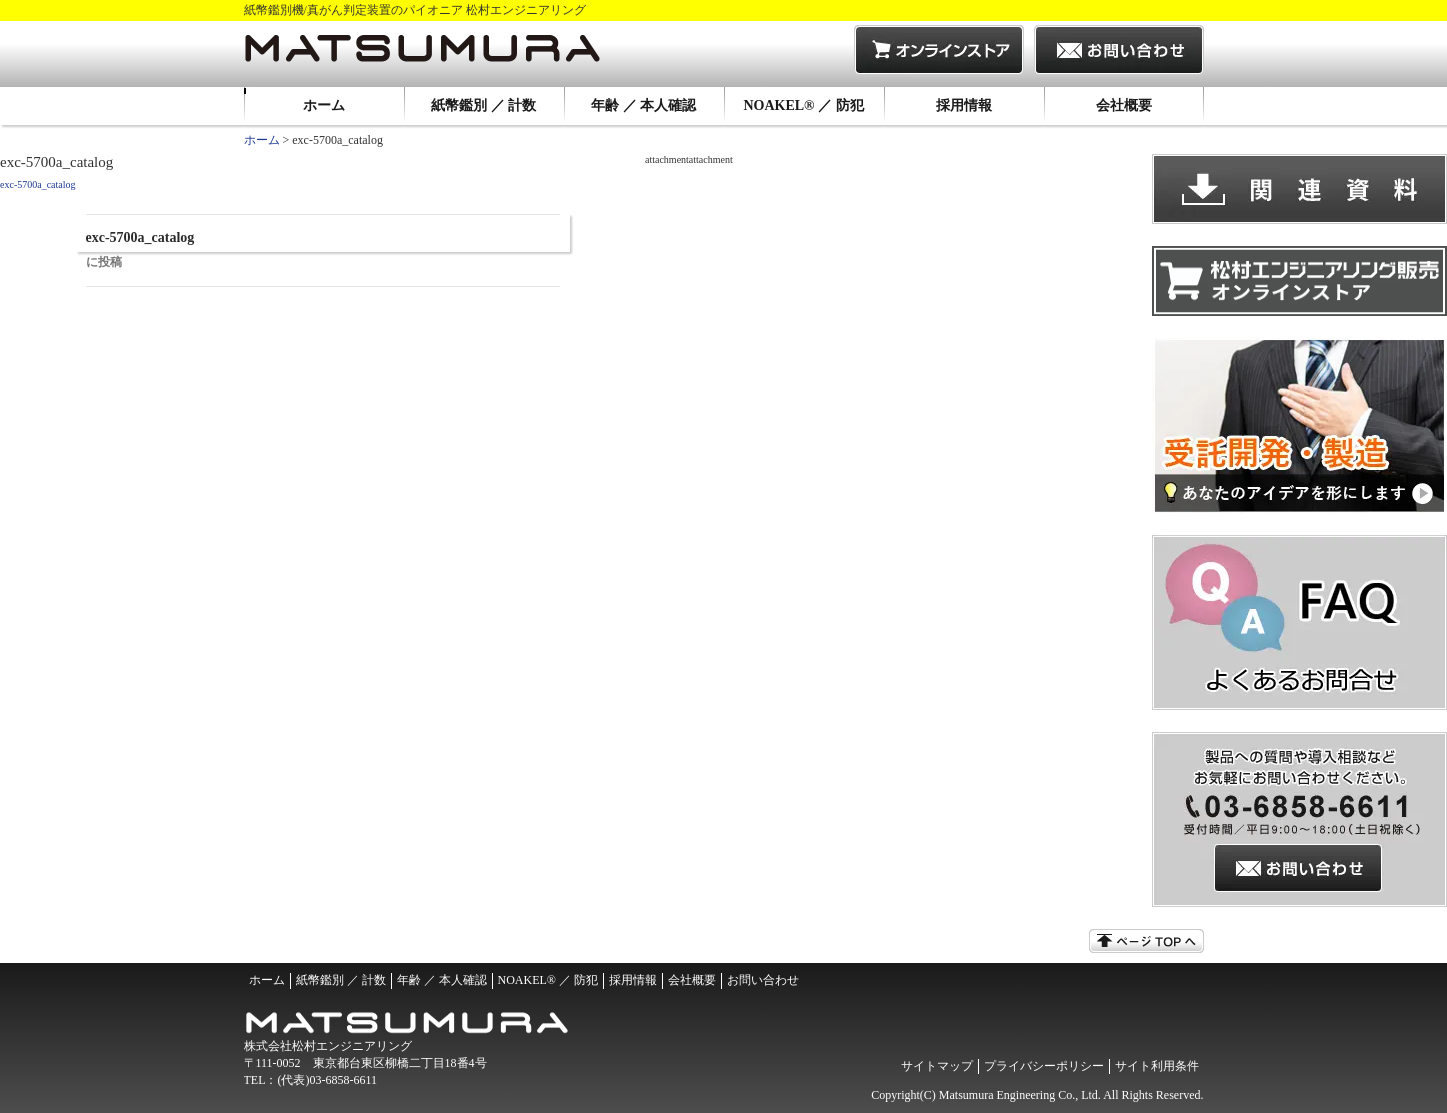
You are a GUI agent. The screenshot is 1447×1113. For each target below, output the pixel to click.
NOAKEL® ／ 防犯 (803, 105)
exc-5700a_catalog (38, 184)
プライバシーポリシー (1044, 1066)
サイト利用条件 (1157, 1066)
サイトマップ (937, 1066)
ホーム (324, 105)
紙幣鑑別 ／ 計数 (483, 105)
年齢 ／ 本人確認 (643, 105)
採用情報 (964, 105)
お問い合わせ (763, 980)
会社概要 (1124, 105)
